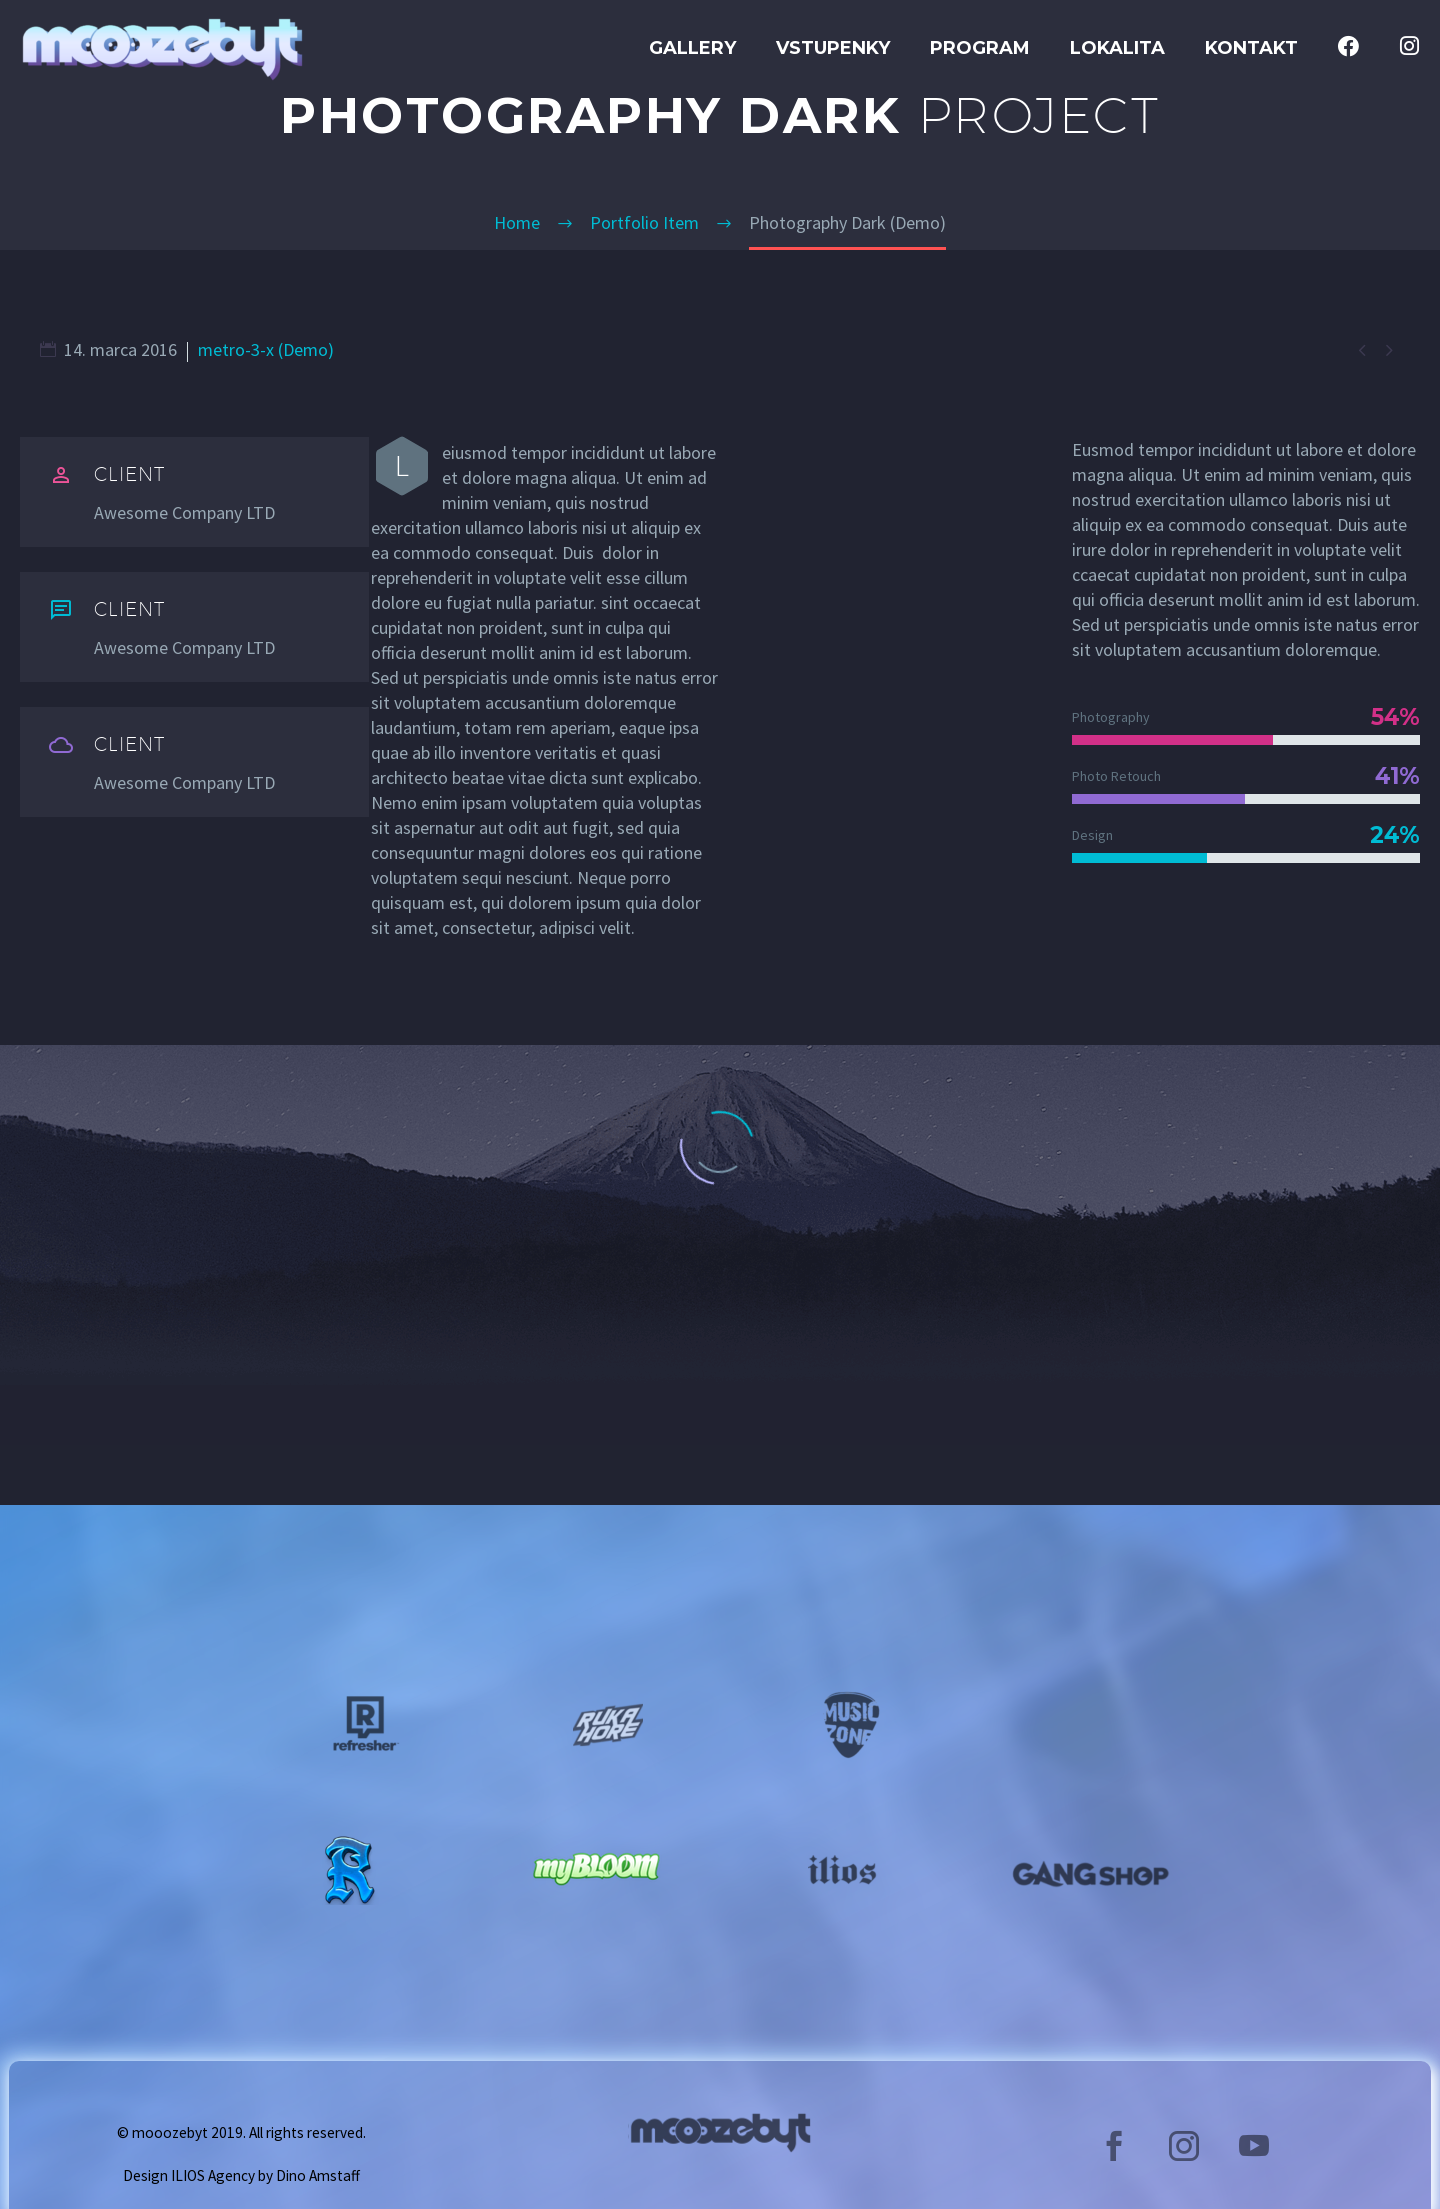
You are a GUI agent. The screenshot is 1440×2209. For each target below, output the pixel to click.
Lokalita (1117, 48)
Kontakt (1251, 48)
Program (980, 48)
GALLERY (692, 48)
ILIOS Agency (213, 2175)
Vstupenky (833, 48)
